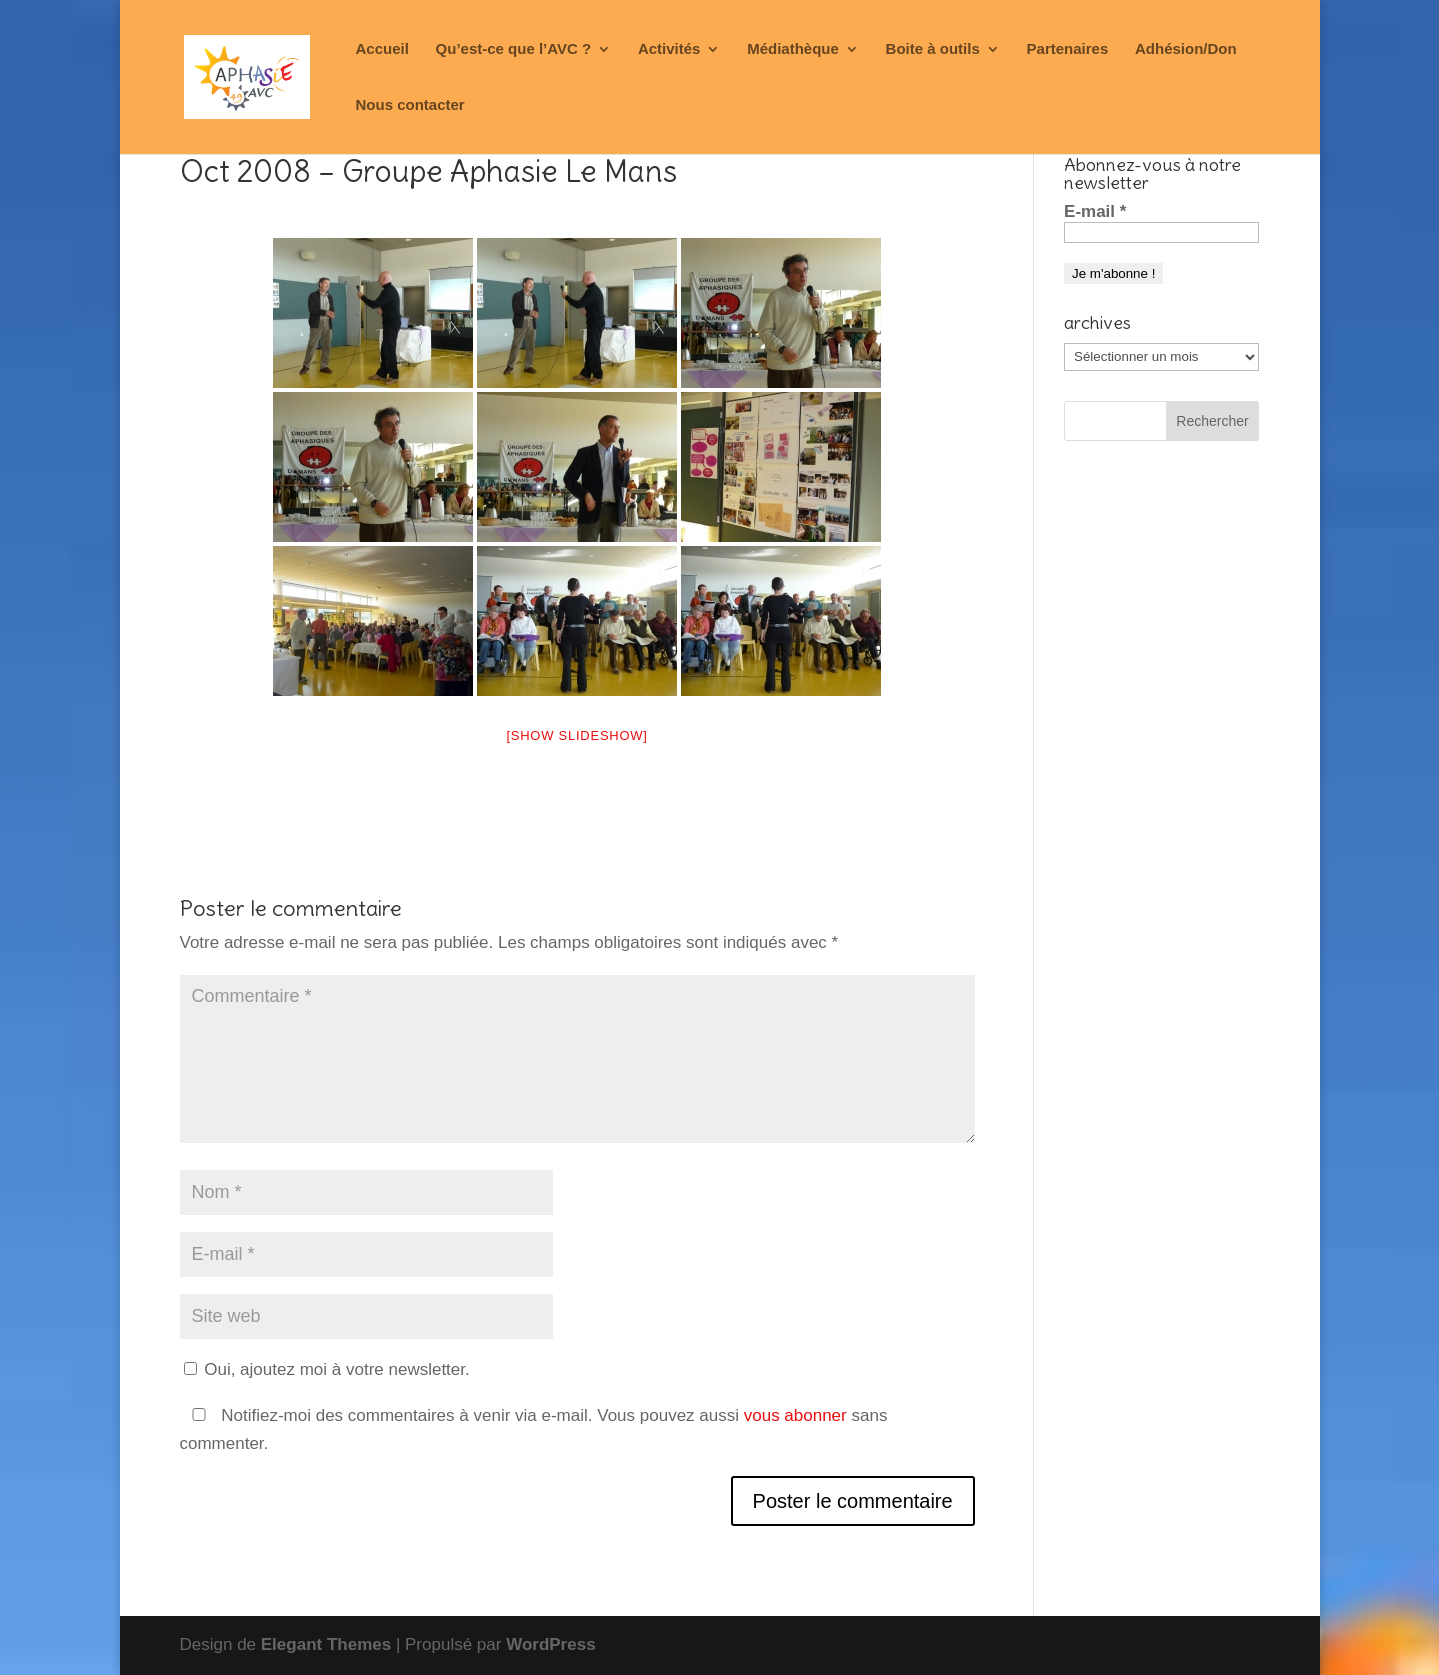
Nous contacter (410, 105)
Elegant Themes (326, 1644)
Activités (669, 49)
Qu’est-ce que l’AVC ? (514, 49)
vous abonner (795, 1415)
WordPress (550, 1644)
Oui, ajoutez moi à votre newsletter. (327, 1369)
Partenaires (1068, 49)
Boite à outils (933, 49)
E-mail (1095, 211)
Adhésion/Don (1186, 49)
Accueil (382, 49)
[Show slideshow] (576, 735)
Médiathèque (793, 49)
